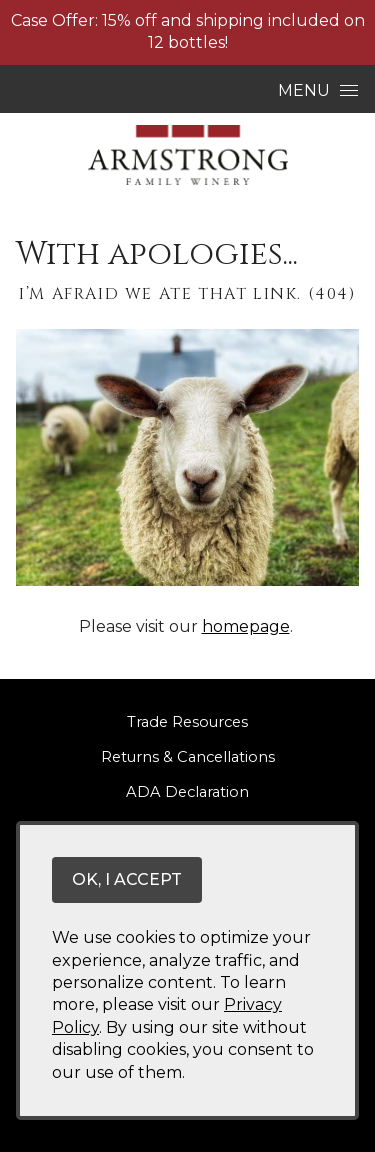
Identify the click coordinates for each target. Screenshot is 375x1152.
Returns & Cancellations (188, 757)
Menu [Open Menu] (318, 90)
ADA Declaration (187, 792)
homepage (246, 626)
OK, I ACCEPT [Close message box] (127, 879)
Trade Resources (187, 722)
